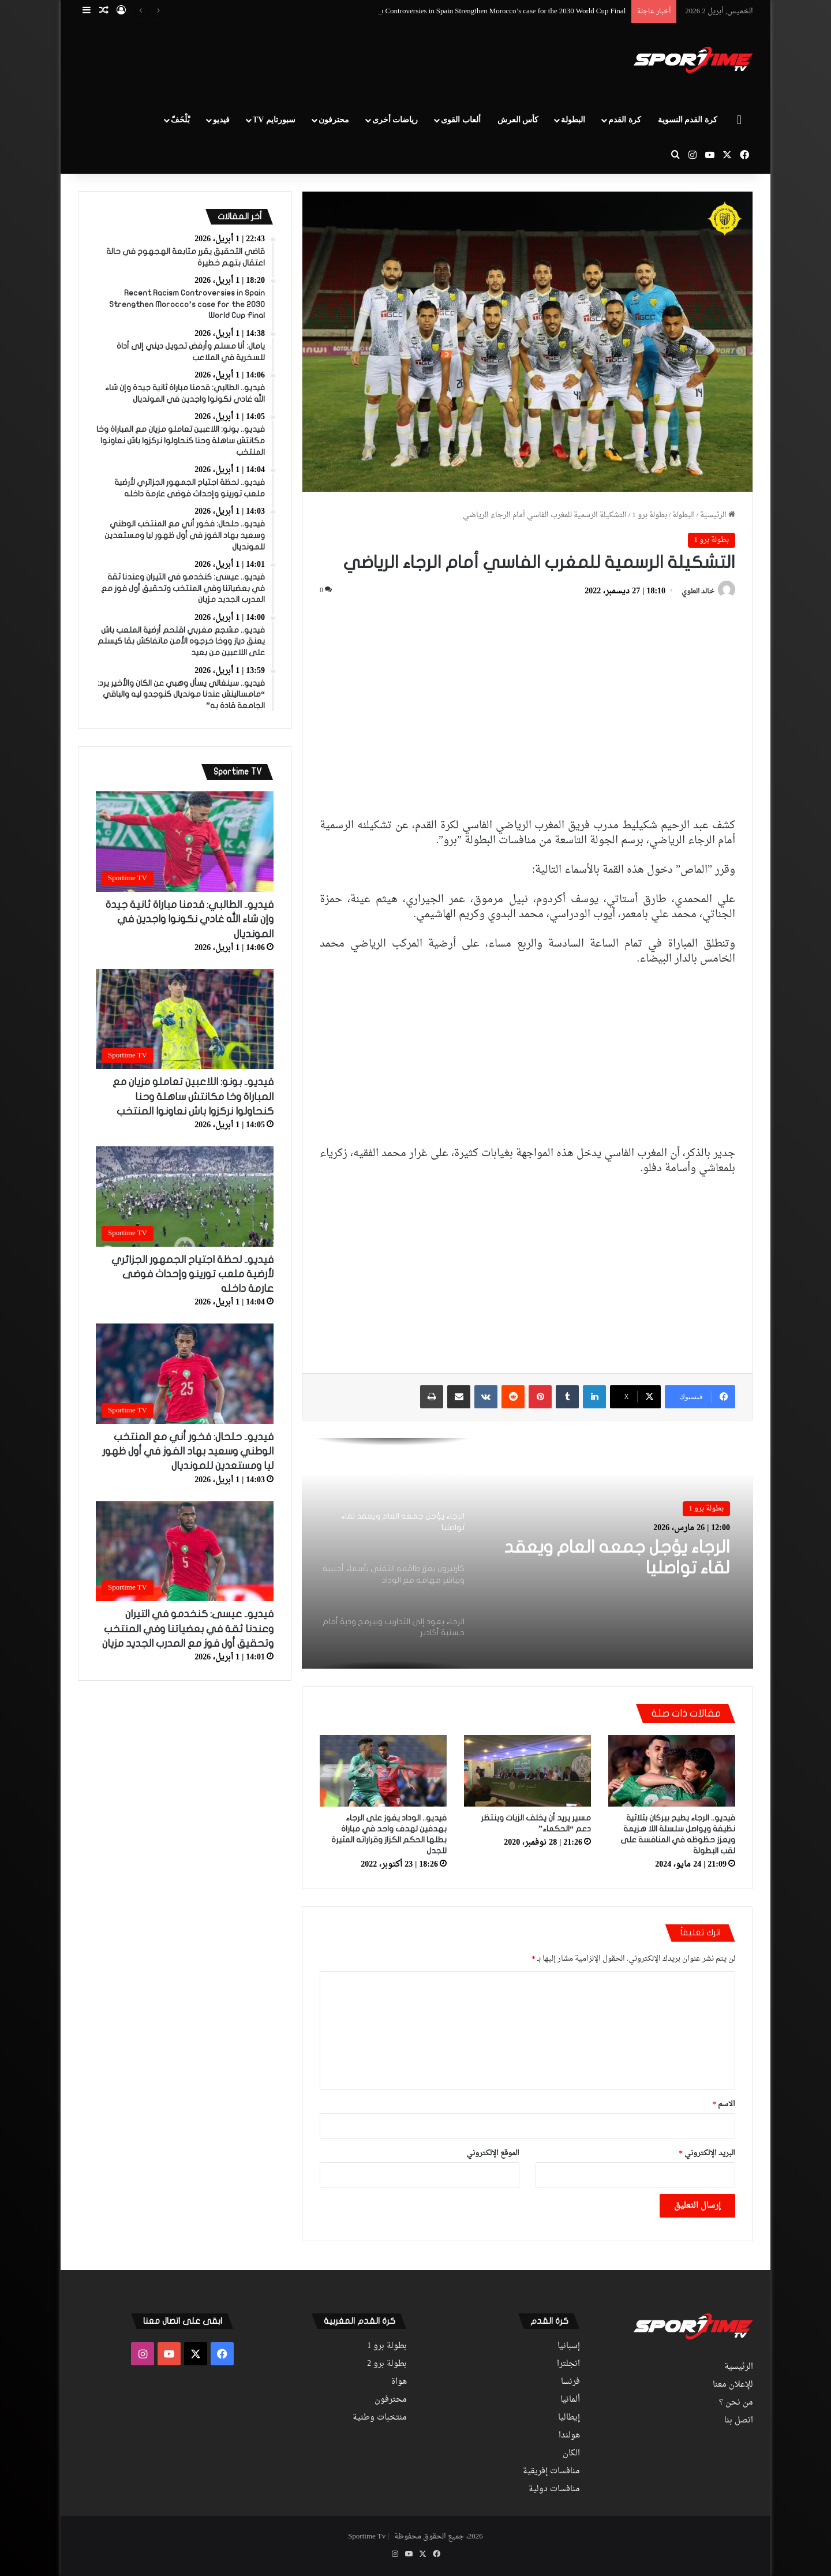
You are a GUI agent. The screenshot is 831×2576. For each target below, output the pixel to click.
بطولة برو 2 (387, 2364)
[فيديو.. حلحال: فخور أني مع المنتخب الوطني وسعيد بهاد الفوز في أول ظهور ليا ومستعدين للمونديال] (185, 1373)
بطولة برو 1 (649, 515)
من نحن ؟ (736, 2402)
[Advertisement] (300, 61)
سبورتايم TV (274, 119)
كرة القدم (624, 119)
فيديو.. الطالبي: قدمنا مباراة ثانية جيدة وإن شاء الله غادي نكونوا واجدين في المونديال (190, 919)
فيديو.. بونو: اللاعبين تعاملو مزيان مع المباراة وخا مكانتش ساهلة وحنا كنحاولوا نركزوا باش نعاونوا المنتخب (193, 1096)
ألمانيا (570, 2399)
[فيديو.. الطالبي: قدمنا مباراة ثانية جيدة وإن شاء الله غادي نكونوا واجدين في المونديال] (185, 841)
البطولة (573, 119)
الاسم (724, 2104)
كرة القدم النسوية (687, 119)
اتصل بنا (738, 2420)
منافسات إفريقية (551, 2471)
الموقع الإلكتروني (492, 2153)
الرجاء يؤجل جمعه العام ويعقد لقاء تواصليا (617, 1557)
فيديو (221, 119)
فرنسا (570, 2382)
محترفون (334, 119)
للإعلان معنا (733, 2384)
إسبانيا (568, 2346)
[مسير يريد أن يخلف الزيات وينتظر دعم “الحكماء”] (527, 1771)
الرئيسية (717, 515)
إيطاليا (569, 2417)
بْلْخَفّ (180, 119)
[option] (527, 1553)
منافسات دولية (554, 2489)
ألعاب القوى (461, 119)
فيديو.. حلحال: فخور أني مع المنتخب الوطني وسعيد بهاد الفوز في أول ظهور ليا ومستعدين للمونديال (188, 1451)
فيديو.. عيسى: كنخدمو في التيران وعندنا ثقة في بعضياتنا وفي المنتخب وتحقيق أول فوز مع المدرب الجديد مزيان (188, 1628)
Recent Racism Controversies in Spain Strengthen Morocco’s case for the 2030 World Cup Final (482, 11)
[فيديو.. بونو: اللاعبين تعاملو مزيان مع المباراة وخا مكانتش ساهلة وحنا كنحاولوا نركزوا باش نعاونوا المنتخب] (185, 1019)
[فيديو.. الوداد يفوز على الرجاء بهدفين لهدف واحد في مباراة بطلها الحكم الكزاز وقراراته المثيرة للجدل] (383, 1771)
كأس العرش (518, 119)
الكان (571, 2453)
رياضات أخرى (395, 119)
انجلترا (568, 2364)
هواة (399, 2382)
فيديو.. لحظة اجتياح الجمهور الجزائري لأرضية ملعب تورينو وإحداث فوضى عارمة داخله (192, 1274)
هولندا (569, 2435)
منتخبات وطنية (380, 2417)
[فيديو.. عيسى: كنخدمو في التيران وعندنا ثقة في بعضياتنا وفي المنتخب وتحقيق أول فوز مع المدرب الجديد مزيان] (185, 1551)
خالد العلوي (698, 591)
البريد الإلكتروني (707, 2153)
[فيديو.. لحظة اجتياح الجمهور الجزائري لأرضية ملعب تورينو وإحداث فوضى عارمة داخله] (185, 1196)
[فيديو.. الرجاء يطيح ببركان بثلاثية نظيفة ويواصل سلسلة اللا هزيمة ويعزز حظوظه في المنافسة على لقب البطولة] (671, 1771)
